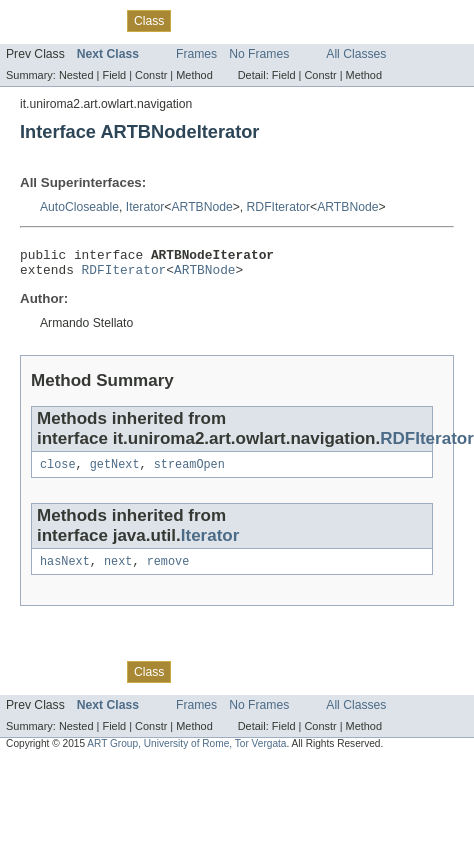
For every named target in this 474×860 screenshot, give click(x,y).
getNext (115, 472)
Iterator (145, 207)
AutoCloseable (79, 207)
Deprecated (284, 20)
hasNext (65, 571)
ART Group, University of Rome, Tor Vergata (186, 753)
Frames (196, 54)
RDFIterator (279, 207)
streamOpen (189, 472)
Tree (228, 20)
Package (92, 20)
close (58, 472)
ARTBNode (201, 207)
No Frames (259, 54)
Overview (31, 20)
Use (193, 20)
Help (381, 20)
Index (342, 20)
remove (168, 571)
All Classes (356, 54)
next (118, 571)
